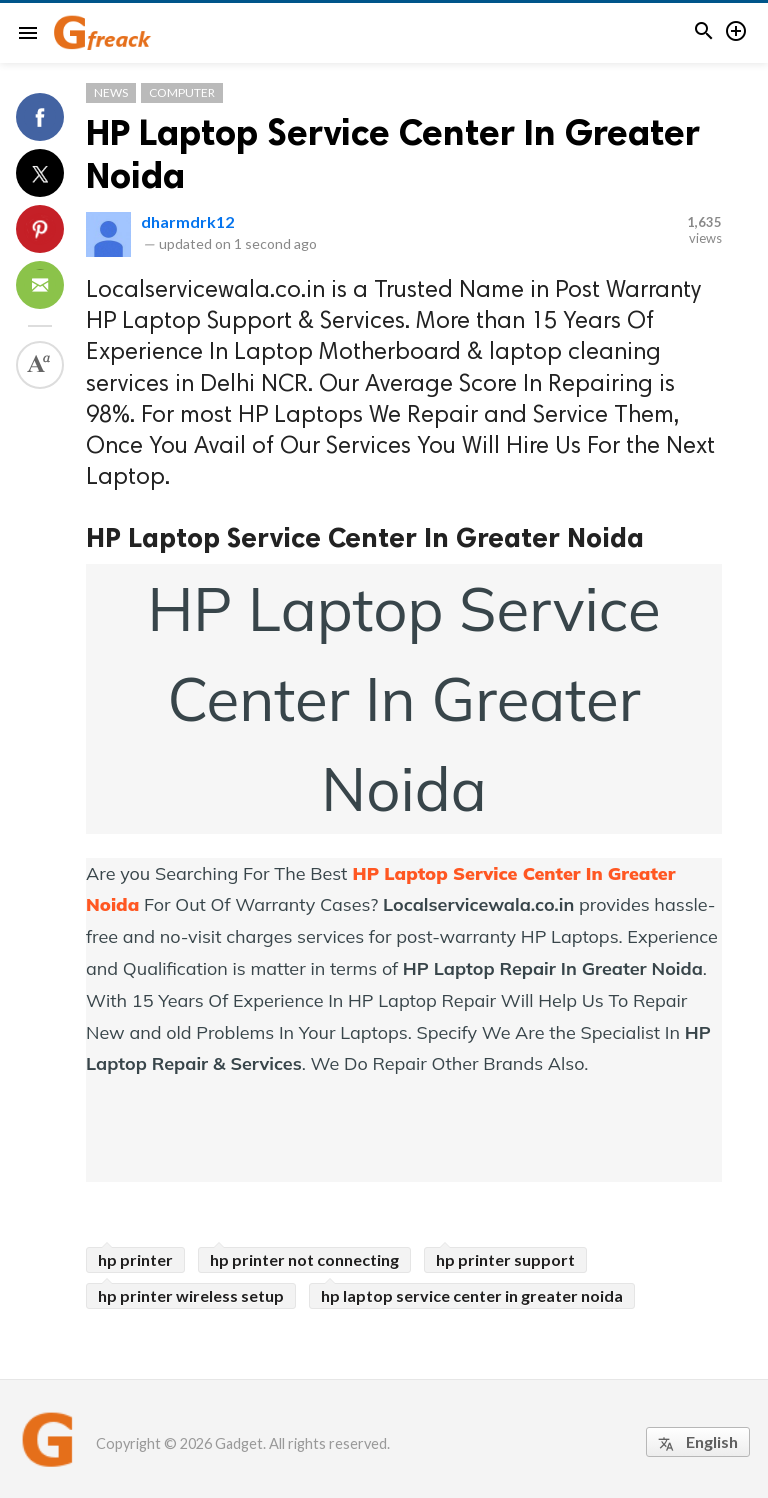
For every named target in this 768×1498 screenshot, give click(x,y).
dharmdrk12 (187, 221)
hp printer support (505, 1259)
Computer (182, 92)
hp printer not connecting (304, 1259)
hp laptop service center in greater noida (472, 1295)
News (111, 92)
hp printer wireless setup (191, 1295)
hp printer (135, 1259)
